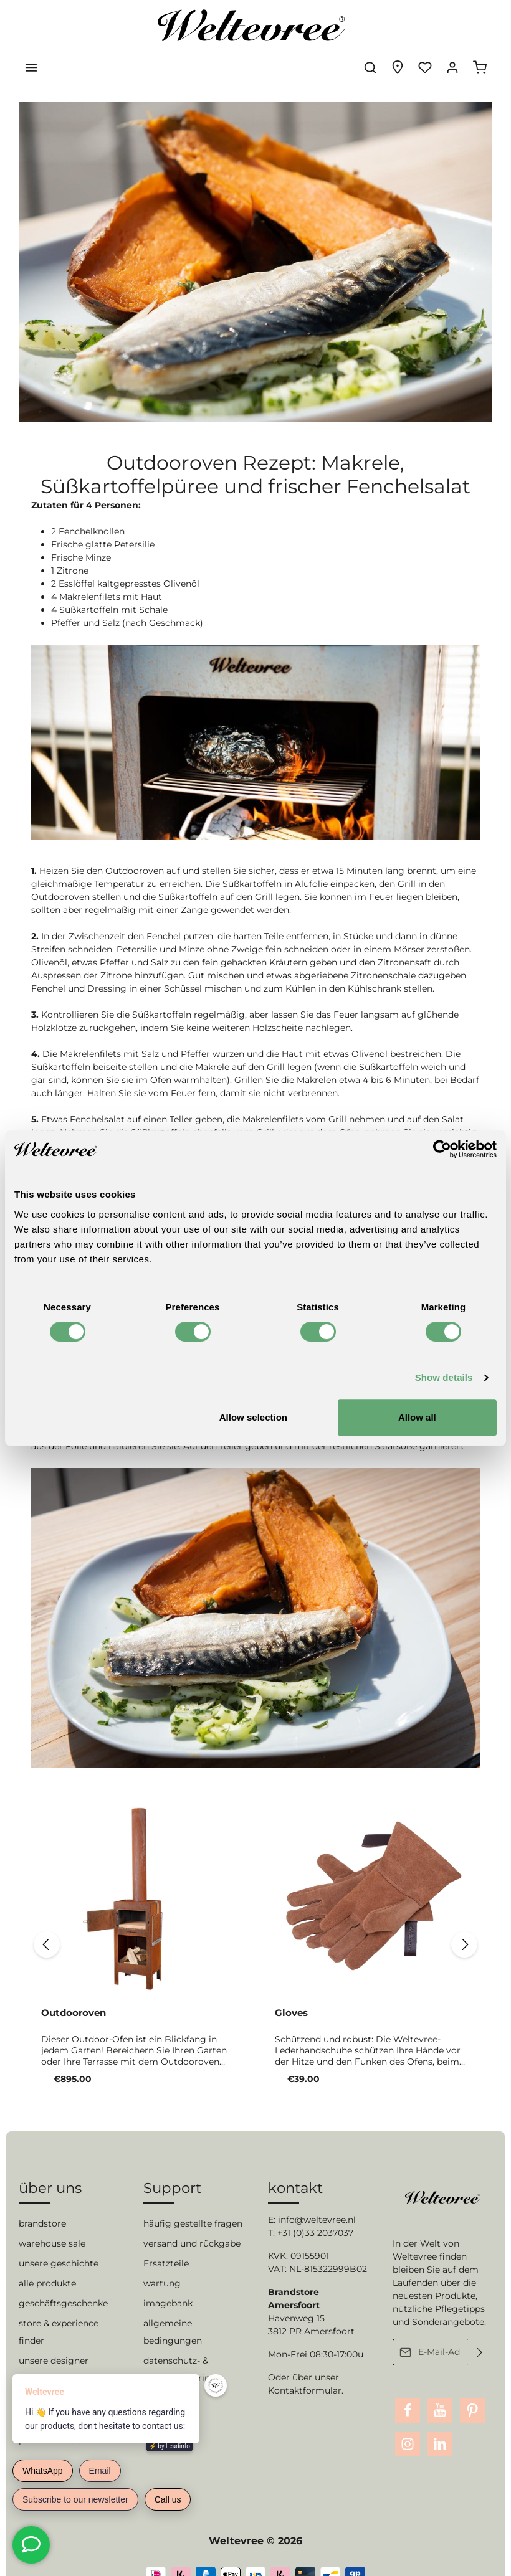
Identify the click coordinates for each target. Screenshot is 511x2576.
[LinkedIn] (439, 2420)
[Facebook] (407, 2387)
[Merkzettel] (425, 24)
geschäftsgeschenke (63, 2280)
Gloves (291, 1978)
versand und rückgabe (192, 2220)
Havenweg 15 (296, 2295)
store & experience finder (58, 2308)
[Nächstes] (476, 1909)
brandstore (42, 2200)
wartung (162, 2260)
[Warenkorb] (479, 24)
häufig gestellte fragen (192, 2200)
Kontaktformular (304, 2367)
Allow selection (253, 1417)
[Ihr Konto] (452, 24)
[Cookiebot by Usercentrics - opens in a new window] (442, 1149)
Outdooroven (73, 1978)
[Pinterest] (472, 2387)
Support (172, 2165)
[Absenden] (480, 2329)
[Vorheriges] (32, 1909)
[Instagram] (407, 2420)
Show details (444, 1377)
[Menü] (31, 24)
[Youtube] (439, 2387)
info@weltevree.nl (317, 2196)
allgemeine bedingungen (172, 2308)
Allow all (417, 1417)
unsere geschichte (58, 2240)
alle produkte (47, 2260)
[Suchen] (370, 24)
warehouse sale (52, 2220)
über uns (50, 2165)
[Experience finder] (397, 24)
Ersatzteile (166, 2240)
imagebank (168, 2280)
